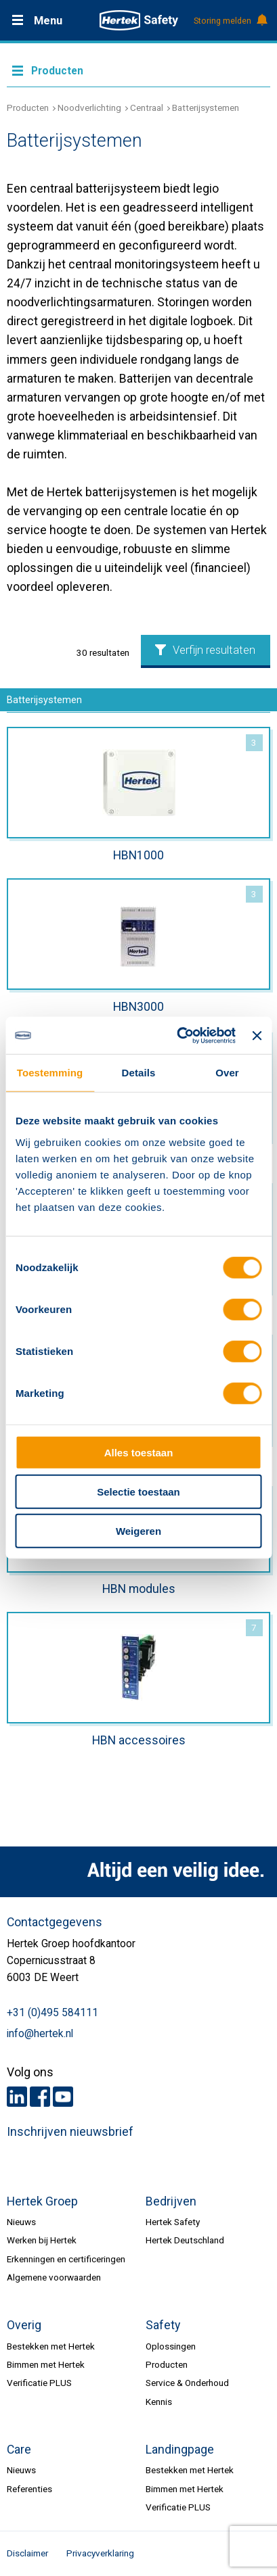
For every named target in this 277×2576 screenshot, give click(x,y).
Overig (24, 2325)
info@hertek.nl (40, 2034)
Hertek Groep (42, 2201)
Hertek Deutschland (185, 2240)
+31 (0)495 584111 (52, 2013)
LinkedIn (17, 2096)
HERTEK (139, 20)
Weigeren (138, 1531)
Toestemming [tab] (50, 1072)
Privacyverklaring (100, 2553)
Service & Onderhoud (187, 2382)
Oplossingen (171, 2346)
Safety (163, 2325)
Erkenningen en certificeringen (66, 2258)
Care (19, 2449)
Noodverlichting (89, 107)
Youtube (63, 2096)
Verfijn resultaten (205, 650)
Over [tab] (227, 1072)
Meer (138, 69)
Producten (28, 107)
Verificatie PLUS (39, 2382)
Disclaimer (27, 2553)
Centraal (146, 107)
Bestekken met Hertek (51, 2346)
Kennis (159, 2401)
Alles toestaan (138, 1452)
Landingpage (180, 2449)
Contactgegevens (54, 1922)
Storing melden (230, 21)
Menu (48, 20)
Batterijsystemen (205, 107)
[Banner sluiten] (256, 1036)
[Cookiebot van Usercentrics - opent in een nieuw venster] (178, 1035)
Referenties (29, 2488)
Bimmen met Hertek (46, 2364)
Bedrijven (171, 2201)
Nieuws (21, 2221)
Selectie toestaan (138, 1492)
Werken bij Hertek (42, 2240)
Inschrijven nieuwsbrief (70, 2132)
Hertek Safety (173, 2221)
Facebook (40, 2096)
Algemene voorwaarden (54, 2277)
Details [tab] (139, 1072)
